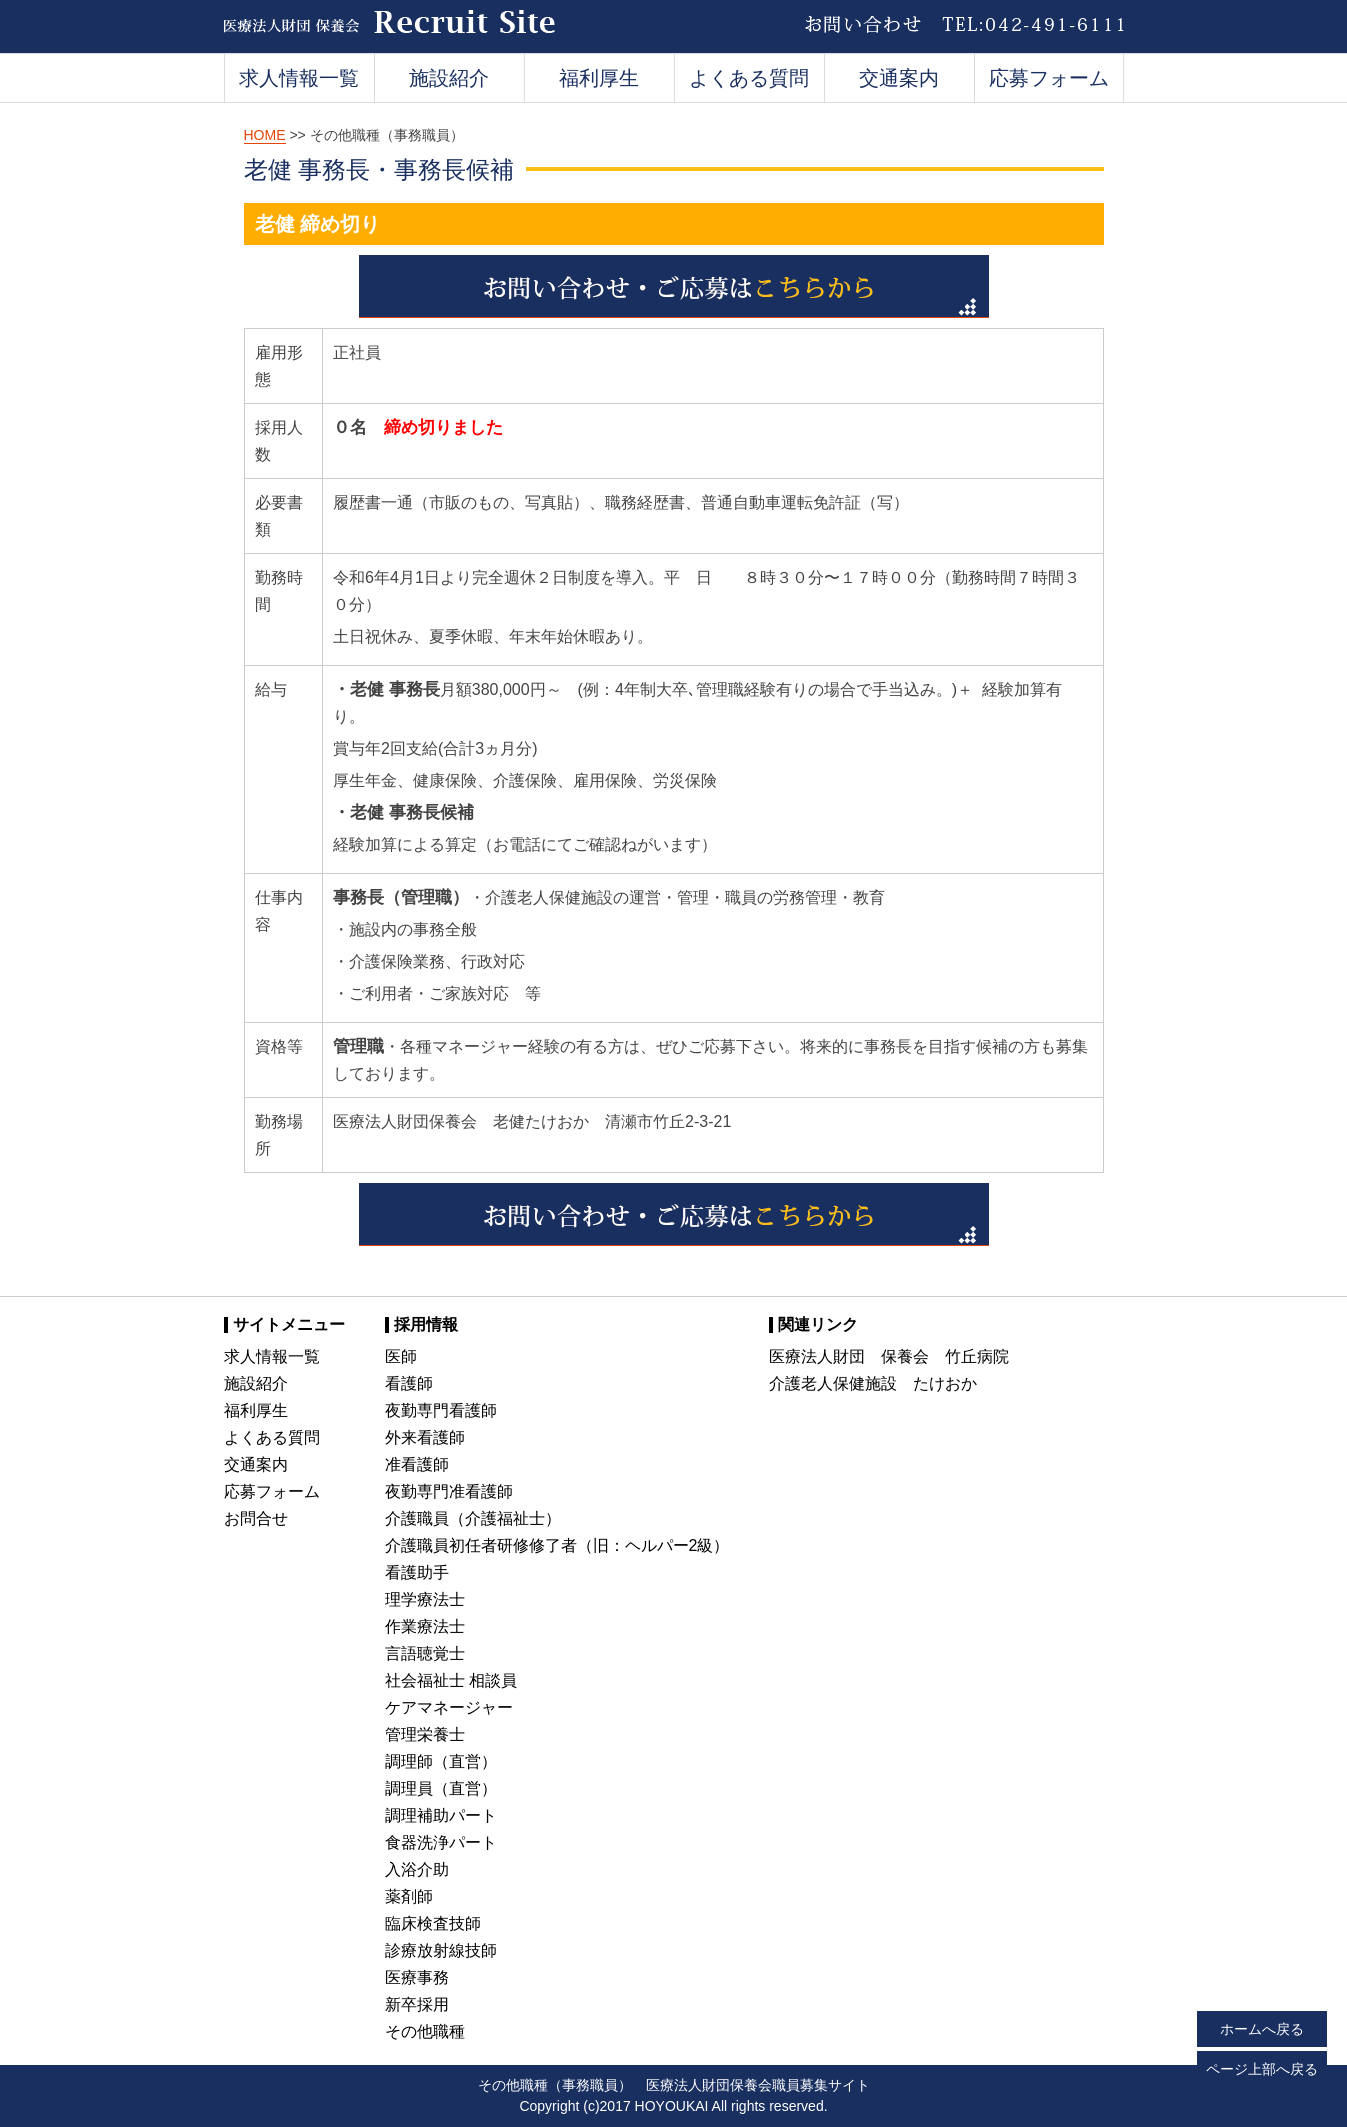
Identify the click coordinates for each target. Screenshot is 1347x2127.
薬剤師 (409, 1896)
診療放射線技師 (441, 1950)
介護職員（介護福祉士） (473, 1518)
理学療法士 (425, 1599)
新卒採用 (417, 2004)
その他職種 (425, 2031)
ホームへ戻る (1262, 2029)
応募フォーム (1049, 78)
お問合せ (256, 1518)
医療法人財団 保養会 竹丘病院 (889, 1356)
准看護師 (417, 1464)
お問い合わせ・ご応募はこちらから (674, 1214)
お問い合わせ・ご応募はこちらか (674, 286)
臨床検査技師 (433, 1923)
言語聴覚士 (425, 1653)
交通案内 (899, 78)
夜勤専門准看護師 (449, 1491)
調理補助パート (441, 1815)
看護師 (409, 1383)
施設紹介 (449, 78)
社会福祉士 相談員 (451, 1680)
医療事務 (417, 1977)
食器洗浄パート (441, 1842)
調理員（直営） (441, 1788)
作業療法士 (425, 1626)
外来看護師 (425, 1437)
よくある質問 (749, 78)
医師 (401, 1356)
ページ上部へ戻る (1262, 2069)
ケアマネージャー (449, 1707)
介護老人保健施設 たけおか (873, 1383)
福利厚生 (599, 78)
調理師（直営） (441, 1761)
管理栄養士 (425, 1734)
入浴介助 (417, 1869)
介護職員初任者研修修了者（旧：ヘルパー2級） (557, 1545)
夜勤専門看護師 (441, 1410)
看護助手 (417, 1572)
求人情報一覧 (299, 78)
